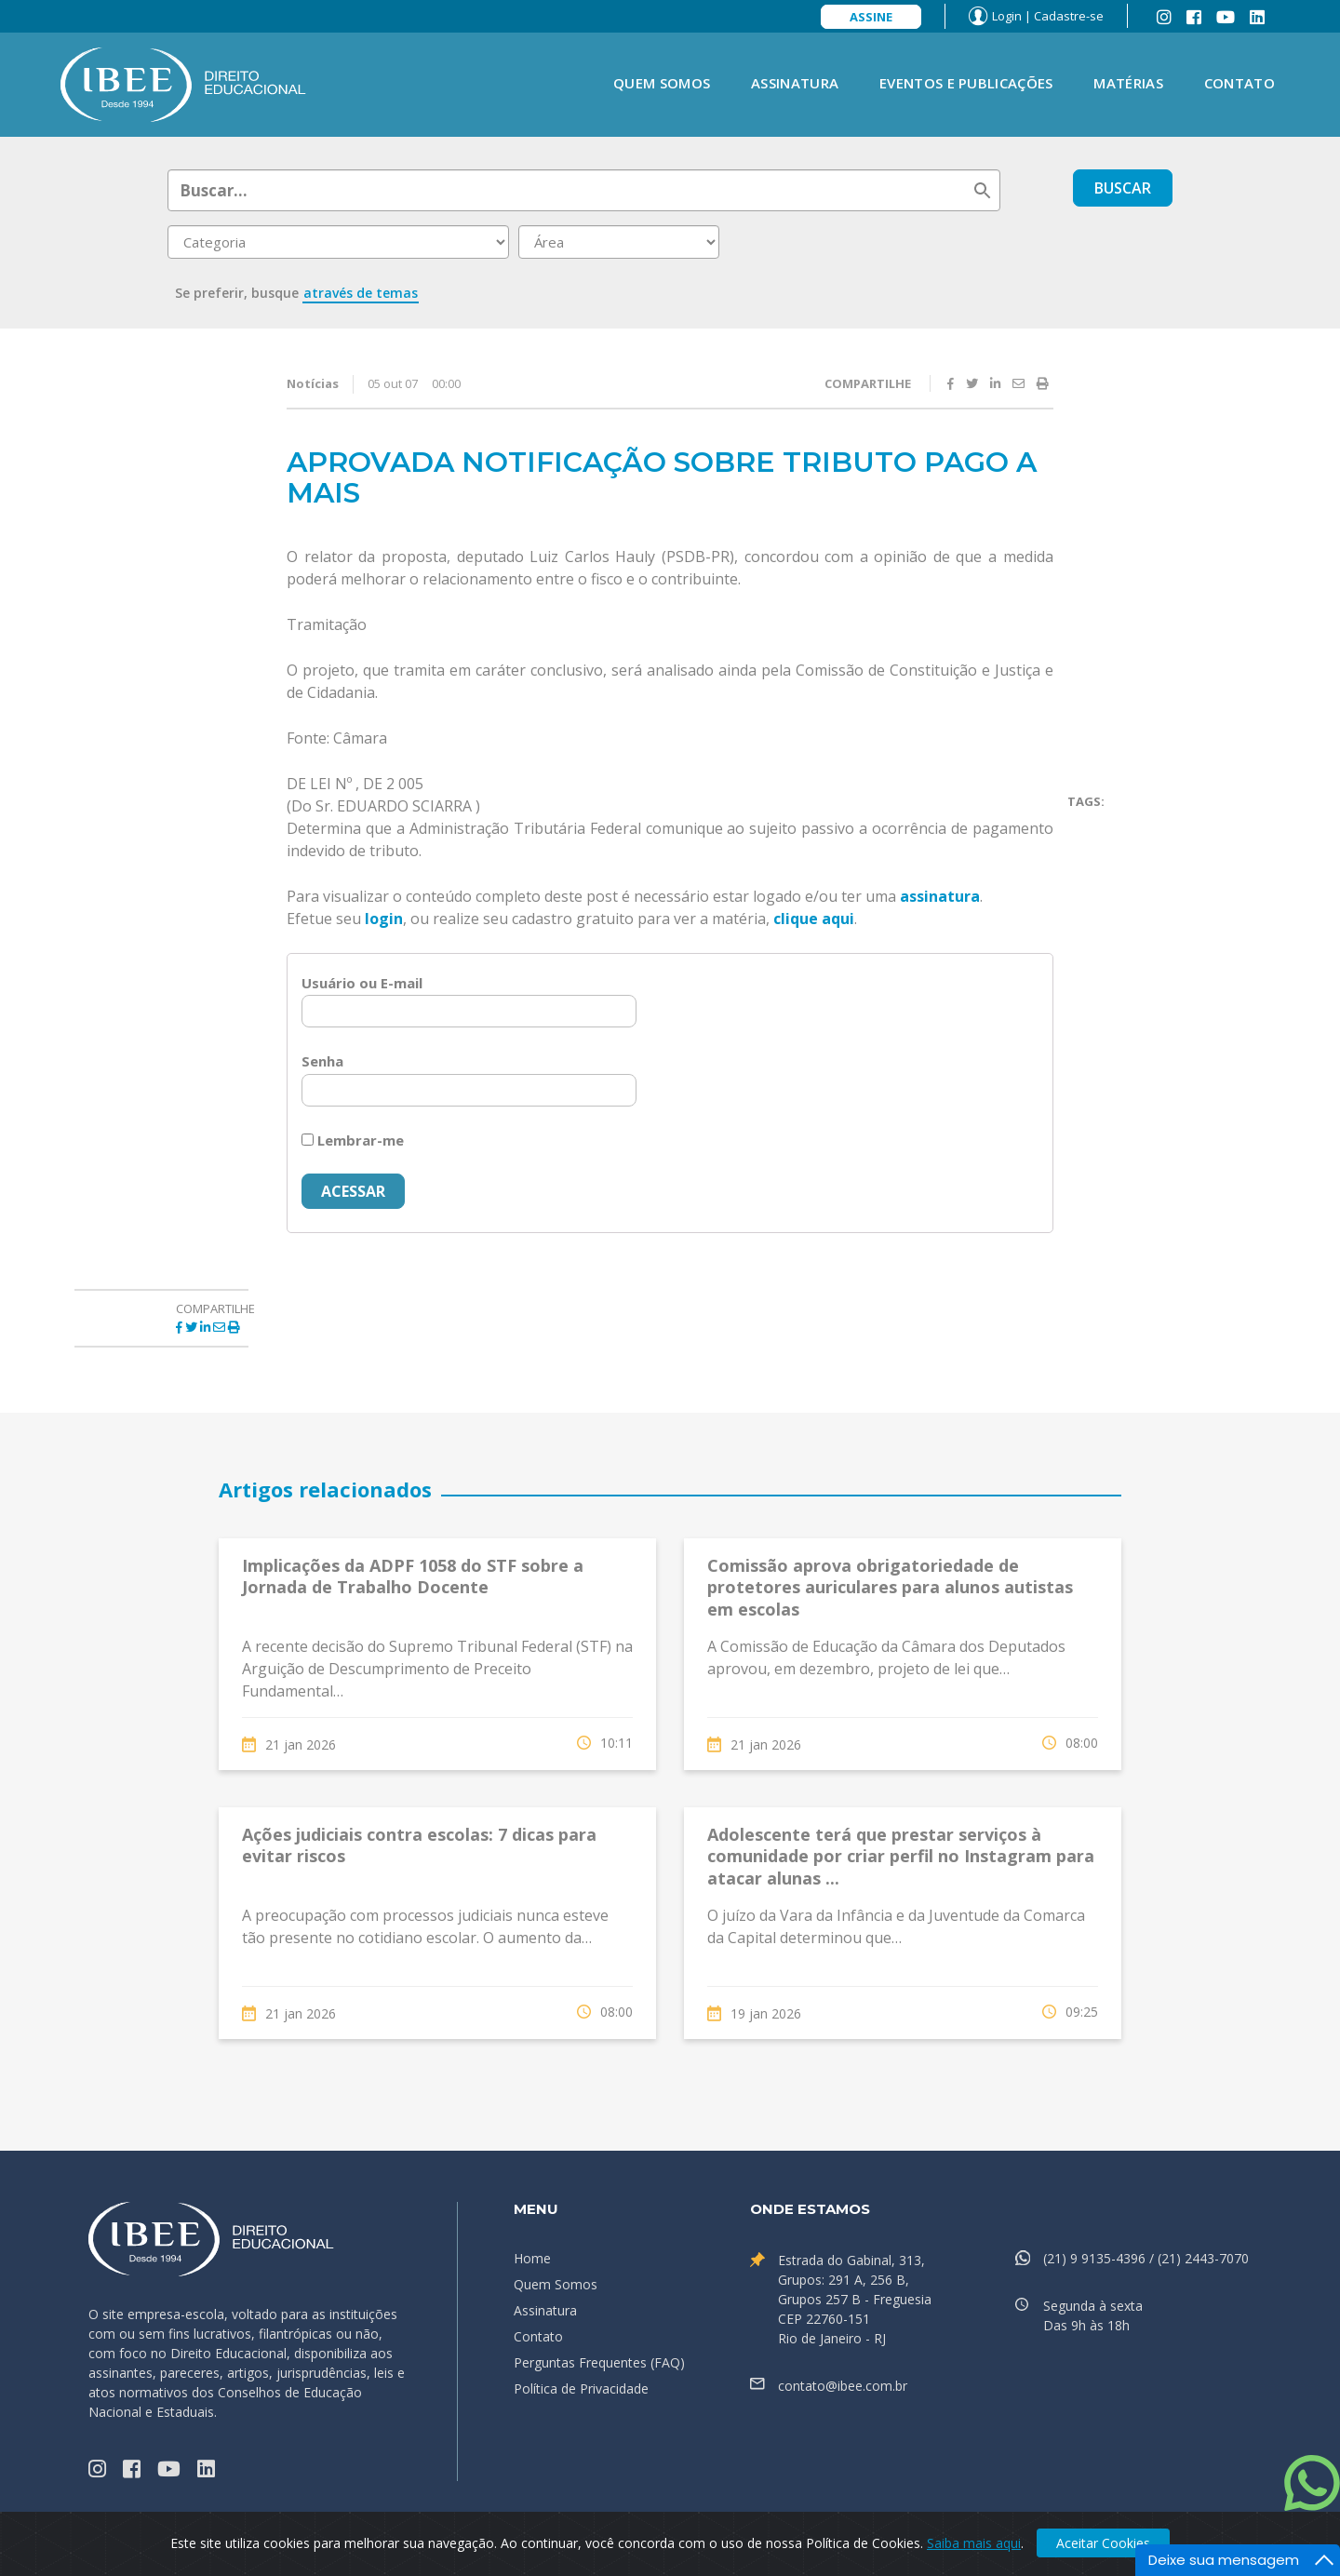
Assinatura (794, 83)
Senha (322, 1061)
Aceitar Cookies (1103, 2543)
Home (532, 2258)
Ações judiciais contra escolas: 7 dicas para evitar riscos (419, 1845)
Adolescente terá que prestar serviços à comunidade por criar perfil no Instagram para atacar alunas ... (900, 1856)
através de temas (360, 293)
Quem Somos (661, 83)
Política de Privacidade (581, 2388)
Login (1007, 15)
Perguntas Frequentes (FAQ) (599, 2362)
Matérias (1127, 83)
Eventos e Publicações (965, 83)
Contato (1239, 83)
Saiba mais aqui (974, 2543)
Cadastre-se (1069, 15)
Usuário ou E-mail (362, 982)
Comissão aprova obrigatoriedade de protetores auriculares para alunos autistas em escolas (890, 1587)
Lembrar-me (353, 1140)
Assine (871, 16)
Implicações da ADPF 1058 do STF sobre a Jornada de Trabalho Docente (412, 1576)
